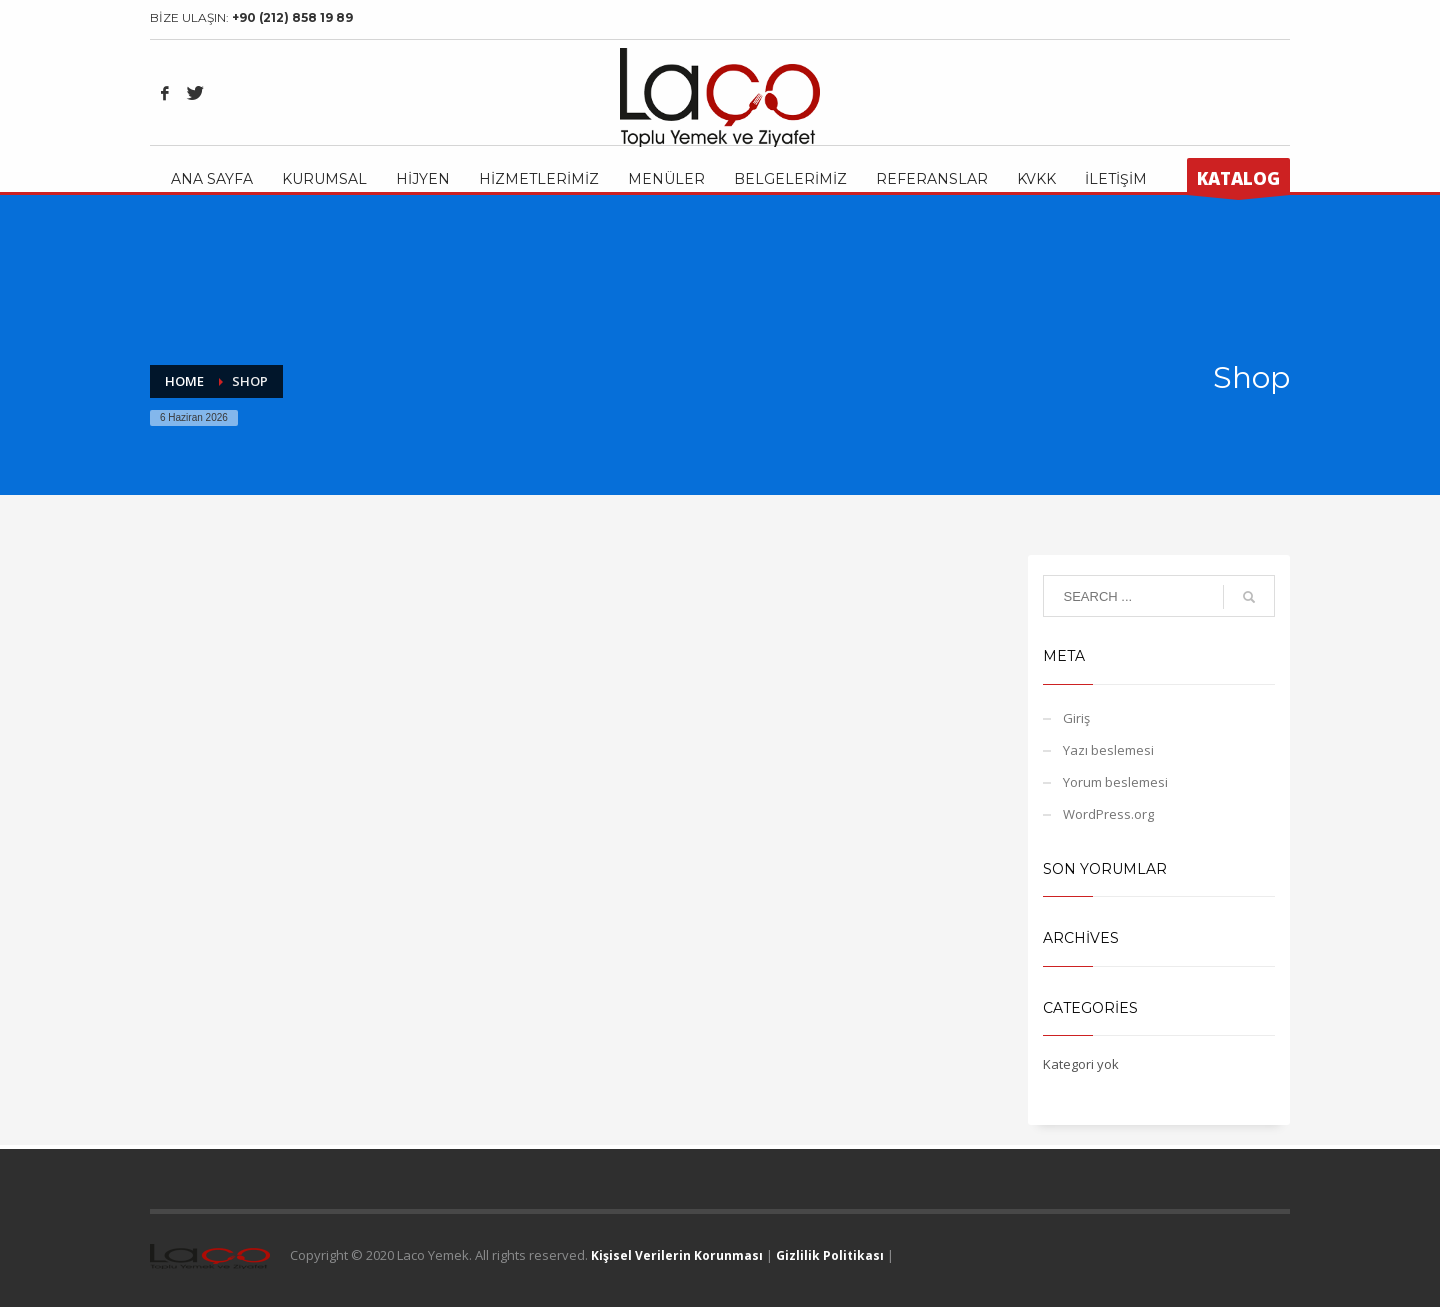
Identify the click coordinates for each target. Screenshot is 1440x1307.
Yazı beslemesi (1108, 750)
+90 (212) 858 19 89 (292, 17)
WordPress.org (1108, 814)
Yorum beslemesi (1115, 782)
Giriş (1076, 718)
